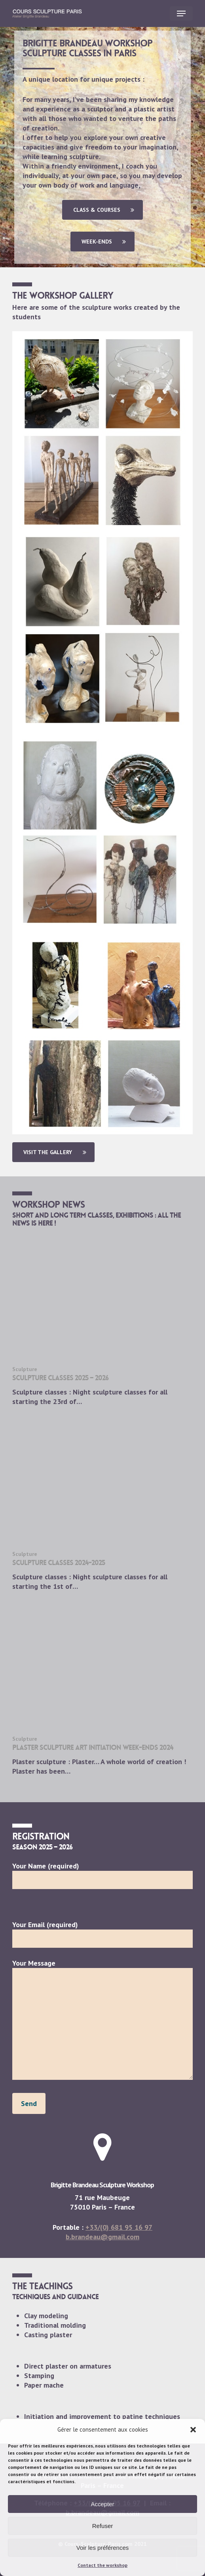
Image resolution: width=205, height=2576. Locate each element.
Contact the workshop (102, 2565)
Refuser (102, 2525)
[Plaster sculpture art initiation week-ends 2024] (102, 1691)
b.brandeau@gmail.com (102, 2236)
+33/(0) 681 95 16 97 (118, 2227)
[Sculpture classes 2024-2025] (102, 1506)
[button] (193, 2430)
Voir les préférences (102, 2547)
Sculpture (24, 1369)
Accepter (102, 2504)
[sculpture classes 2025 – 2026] (102, 1321)
